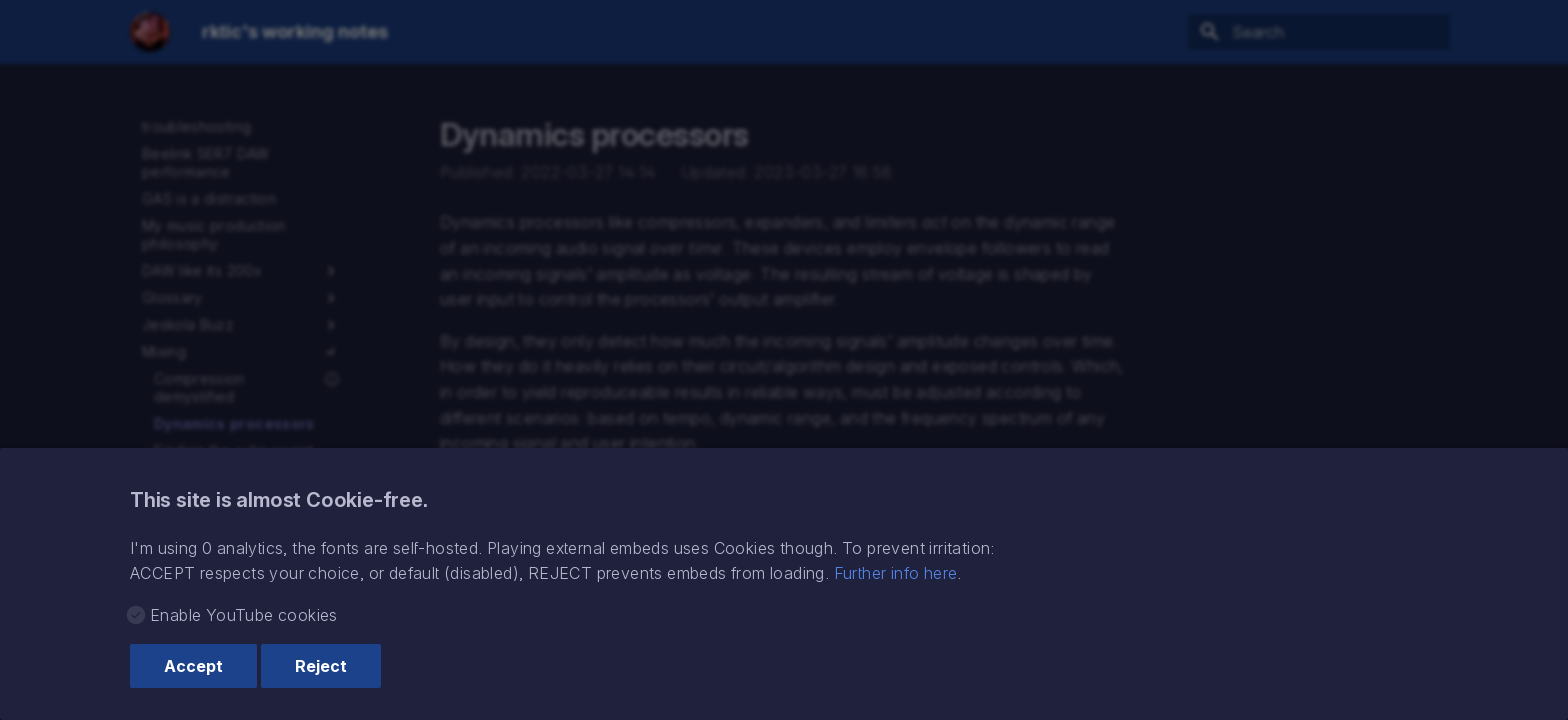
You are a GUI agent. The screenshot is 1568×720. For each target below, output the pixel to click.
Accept (193, 666)
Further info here (896, 573)
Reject (321, 666)
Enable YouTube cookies (244, 615)
